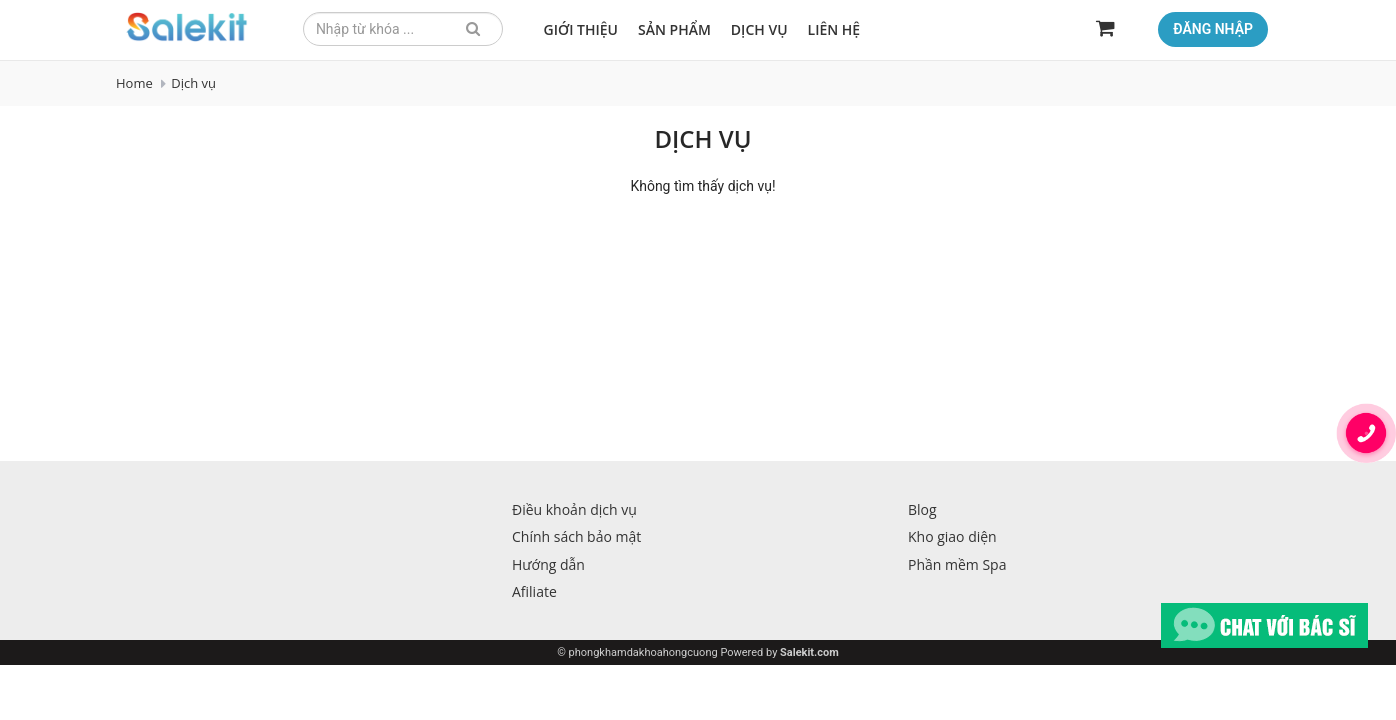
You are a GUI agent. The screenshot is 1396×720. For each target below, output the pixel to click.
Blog (922, 509)
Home (134, 83)
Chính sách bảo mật (576, 536)
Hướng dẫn (548, 564)
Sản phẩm (674, 29)
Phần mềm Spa (957, 564)
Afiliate (534, 591)
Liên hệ (834, 29)
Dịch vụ (759, 29)
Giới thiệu (581, 29)
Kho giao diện (952, 536)
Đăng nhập (1213, 29)
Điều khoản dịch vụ (574, 509)
